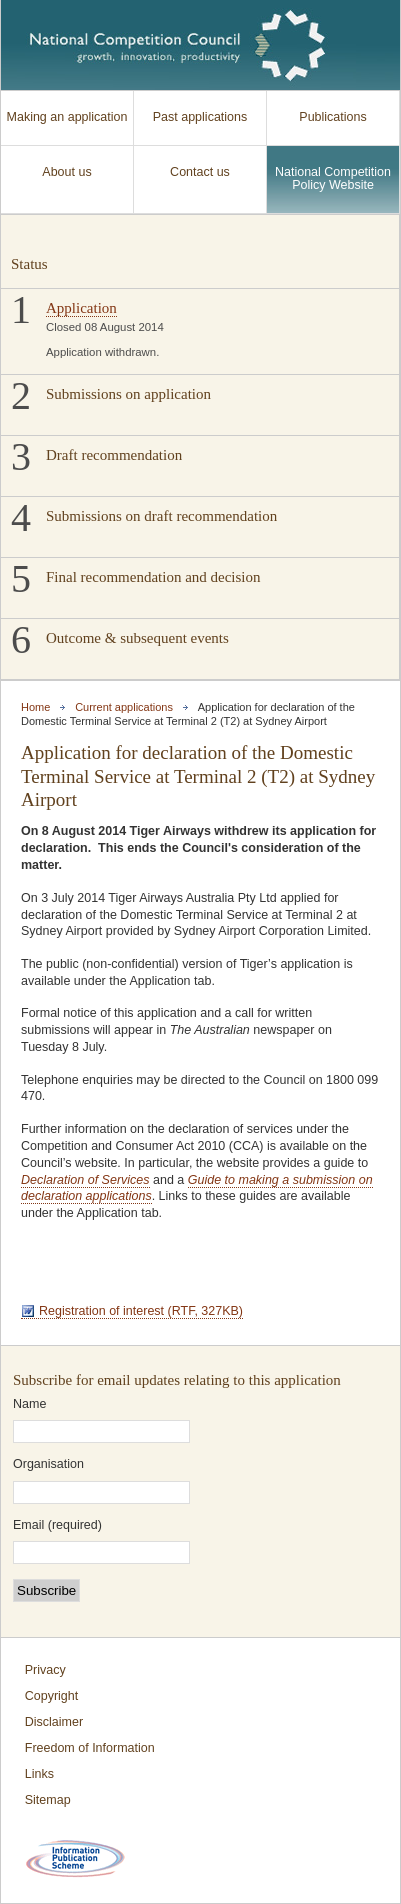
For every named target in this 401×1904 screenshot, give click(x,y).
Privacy (45, 1670)
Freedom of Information (90, 1748)
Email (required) (57, 1525)
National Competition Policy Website (333, 179)
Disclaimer (54, 1722)
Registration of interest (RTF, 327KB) (141, 1311)
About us (66, 172)
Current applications (124, 707)
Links (39, 1774)
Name (29, 1404)
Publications (332, 117)
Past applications (200, 117)
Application (81, 308)
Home (35, 707)
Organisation (48, 1464)
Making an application (67, 117)
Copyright (52, 1696)
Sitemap (48, 1800)
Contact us (200, 172)
